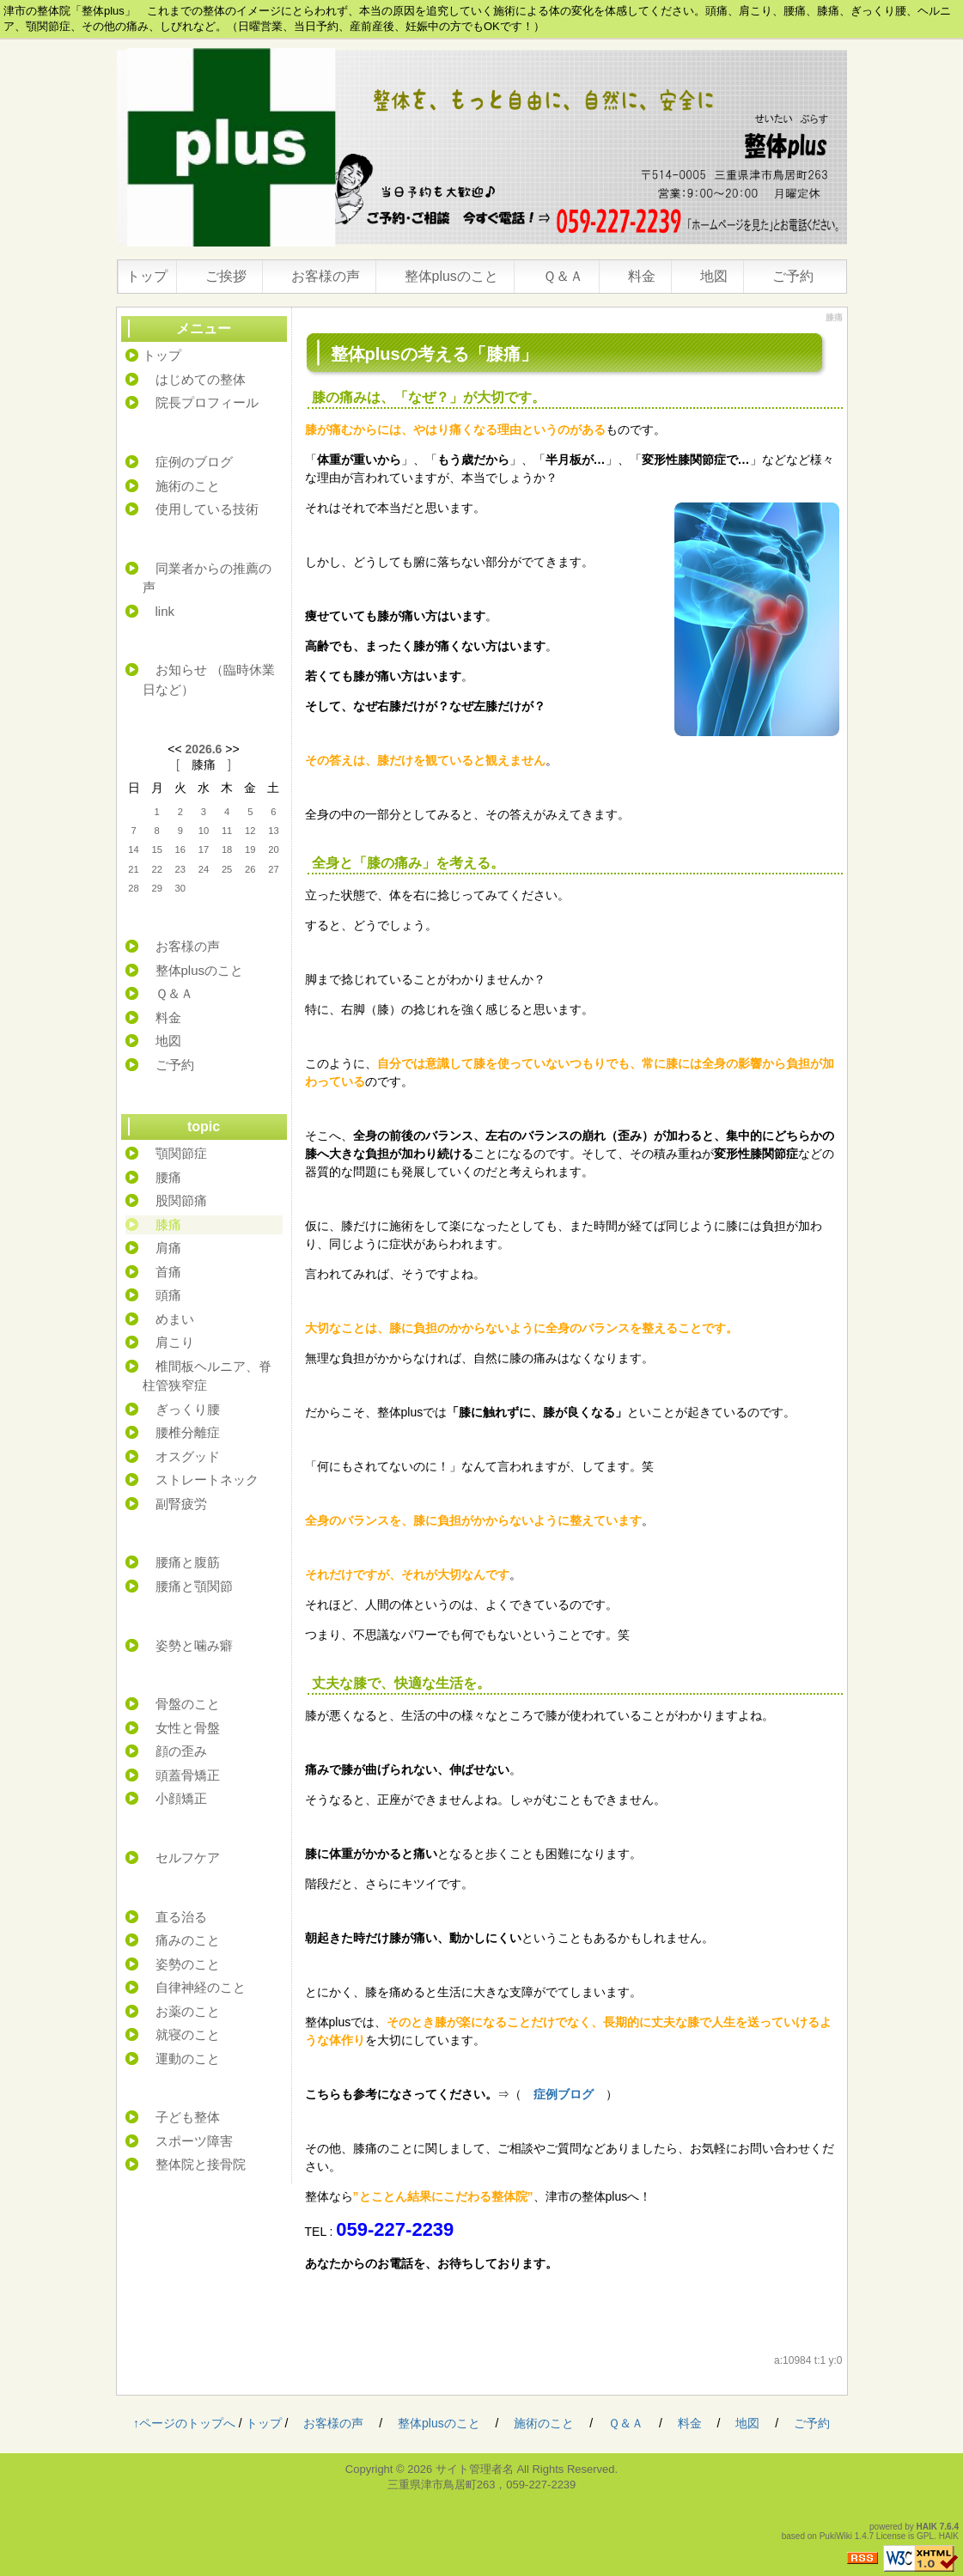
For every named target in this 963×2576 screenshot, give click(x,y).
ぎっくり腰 (188, 1409)
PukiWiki (836, 2536)
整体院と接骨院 (201, 2164)
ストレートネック (207, 1479)
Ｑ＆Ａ (563, 276)
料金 (641, 276)
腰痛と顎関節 (194, 1586)
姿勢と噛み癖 (194, 1645)
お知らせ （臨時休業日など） (209, 679)
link (165, 611)
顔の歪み (181, 1751)
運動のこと (188, 2058)
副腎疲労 (181, 1503)
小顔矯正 (181, 1798)
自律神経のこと (201, 1987)
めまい (175, 1319)
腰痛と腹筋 (188, 1562)
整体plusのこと (451, 276)
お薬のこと (188, 2011)
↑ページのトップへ (184, 2423)
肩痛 (168, 1247)
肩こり (175, 1342)
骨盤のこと (188, 1703)
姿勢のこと (188, 1964)
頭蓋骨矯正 (188, 1775)
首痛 (168, 1271)
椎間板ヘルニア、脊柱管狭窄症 (207, 1376)
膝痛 (204, 764)
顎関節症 (181, 1153)
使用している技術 (207, 509)
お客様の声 (325, 276)
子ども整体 (188, 2117)
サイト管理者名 (475, 2469)
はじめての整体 (201, 379)
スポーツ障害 (194, 2141)
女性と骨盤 (188, 1727)
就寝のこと (188, 2034)
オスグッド (188, 1456)
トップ (147, 276)
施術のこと (188, 485)
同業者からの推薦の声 (207, 578)
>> (232, 749)
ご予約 (793, 276)
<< (174, 749)
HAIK (927, 2526)
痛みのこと (188, 1940)
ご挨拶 (226, 276)
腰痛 (168, 1177)
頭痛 (168, 1295)
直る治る (181, 1916)
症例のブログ (188, 461)
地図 (713, 276)
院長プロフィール (207, 402)
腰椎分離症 (188, 1432)
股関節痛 (181, 1200)
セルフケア (188, 1857)
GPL (925, 2536)
